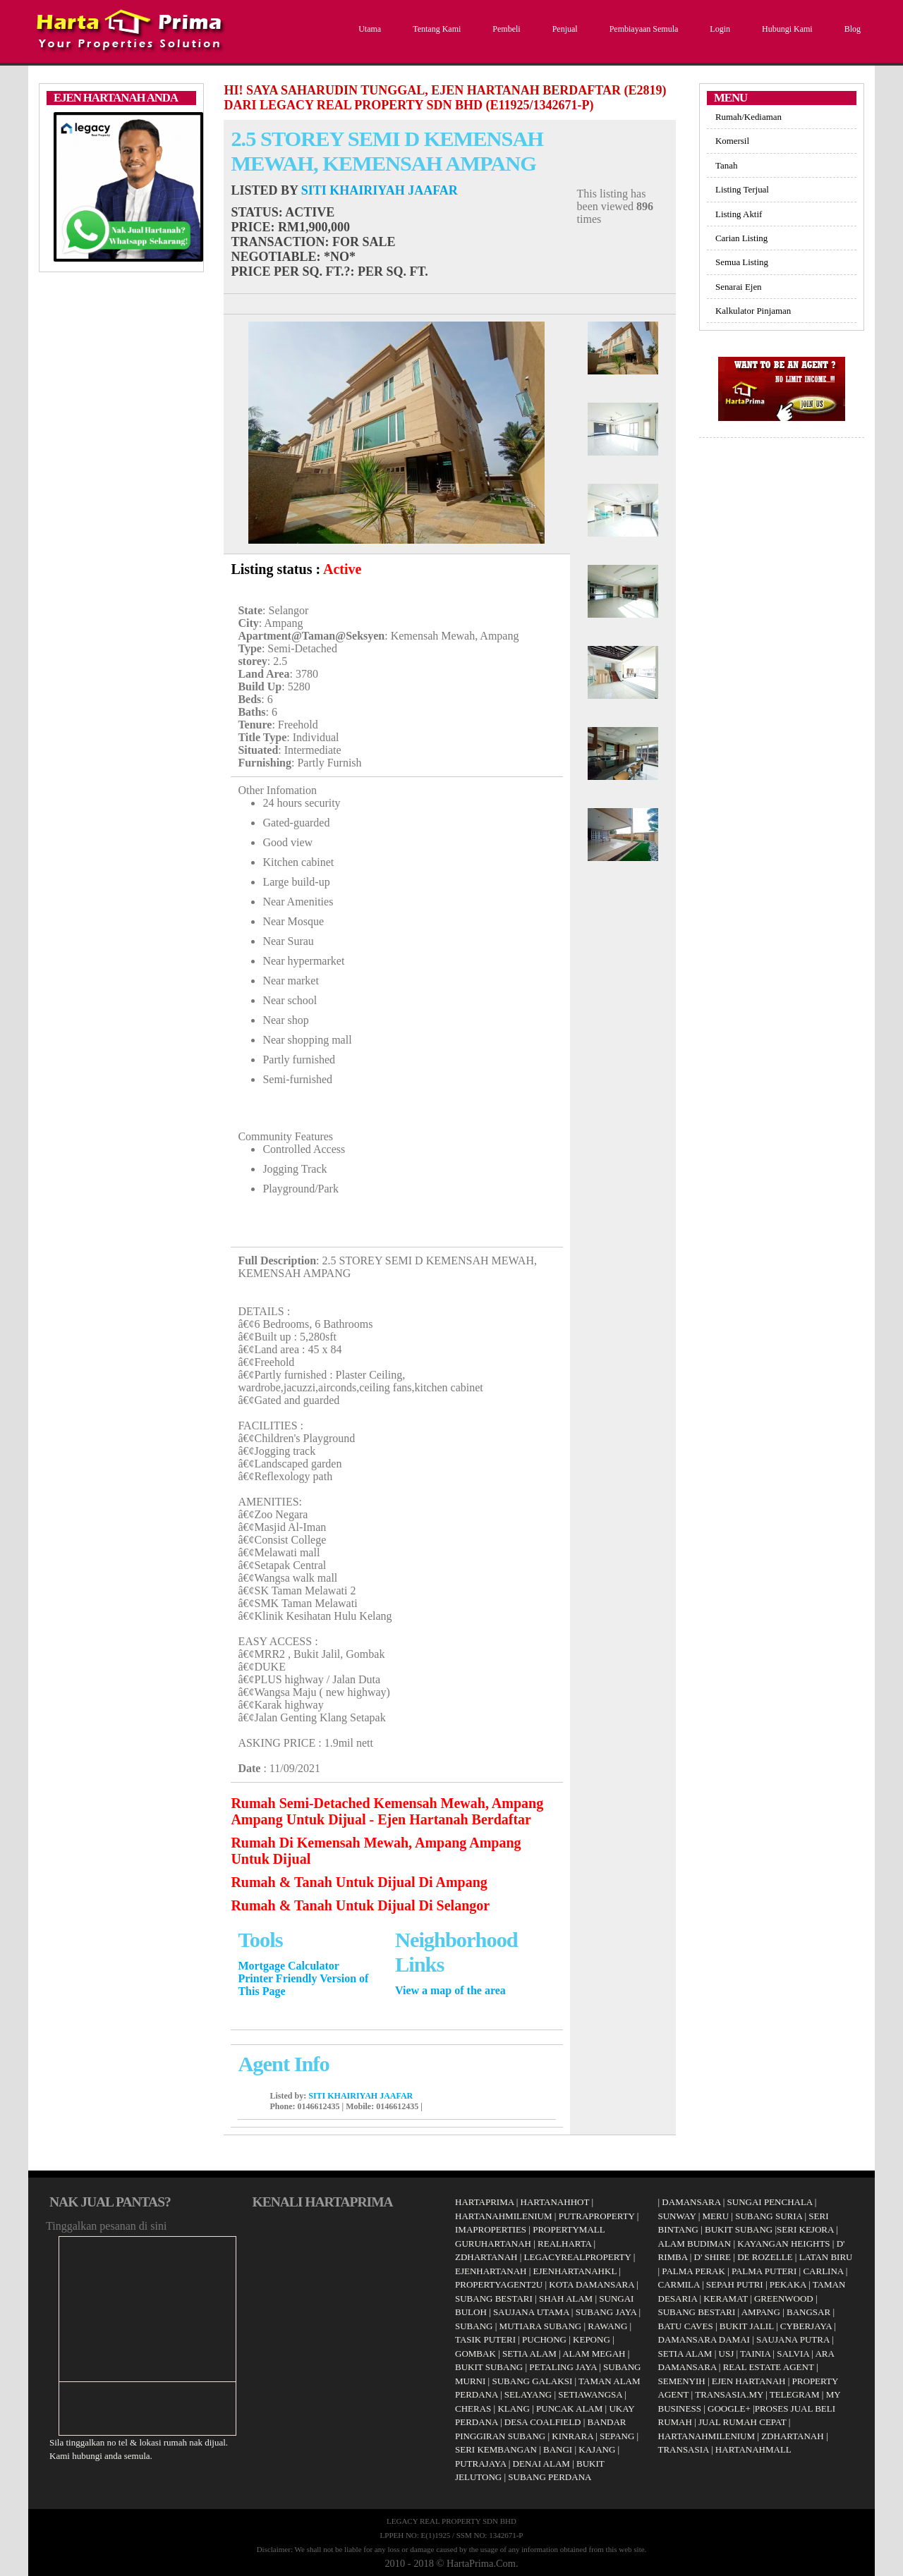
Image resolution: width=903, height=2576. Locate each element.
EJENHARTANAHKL (575, 2271)
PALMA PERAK (693, 2271)
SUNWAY (677, 2216)
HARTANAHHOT (555, 2202)
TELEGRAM (795, 2394)
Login (718, 29)
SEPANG (617, 2436)
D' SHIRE (713, 2257)
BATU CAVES (685, 2326)
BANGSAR (808, 2312)
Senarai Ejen (738, 286)
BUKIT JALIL (747, 2326)
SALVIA (793, 2353)
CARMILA (679, 2284)
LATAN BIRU (826, 2257)
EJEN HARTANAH (749, 2381)
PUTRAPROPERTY (597, 2216)
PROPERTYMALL (569, 2229)
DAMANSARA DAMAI (704, 2339)
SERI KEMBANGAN (496, 2449)
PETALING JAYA (563, 2367)
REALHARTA (564, 2243)
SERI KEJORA (805, 2229)
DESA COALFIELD (542, 2422)
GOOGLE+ (729, 2408)
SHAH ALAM (566, 2298)
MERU (716, 2216)
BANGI (557, 2449)
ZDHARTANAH (486, 2257)
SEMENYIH (681, 2381)
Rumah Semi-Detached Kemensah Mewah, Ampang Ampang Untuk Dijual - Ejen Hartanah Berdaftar (387, 1811)
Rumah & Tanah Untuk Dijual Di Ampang (359, 1882)
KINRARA (572, 2436)
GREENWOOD (783, 2298)
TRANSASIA (683, 2449)
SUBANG (473, 2326)
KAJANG (596, 2449)
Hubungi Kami (785, 29)
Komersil (732, 140)
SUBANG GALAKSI (532, 2381)
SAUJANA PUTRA (793, 2339)
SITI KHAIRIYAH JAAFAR (379, 190)
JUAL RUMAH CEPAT (742, 2422)
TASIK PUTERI (485, 2339)
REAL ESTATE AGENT (769, 2367)
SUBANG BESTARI (494, 2298)
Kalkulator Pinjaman (753, 310)
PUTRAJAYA (481, 2463)
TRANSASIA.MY (729, 2394)
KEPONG (591, 2339)
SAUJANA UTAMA (531, 2312)
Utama (368, 29)
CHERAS (473, 2408)
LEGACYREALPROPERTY (577, 2257)
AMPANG (760, 2312)
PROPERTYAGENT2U (499, 2284)
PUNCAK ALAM (569, 2408)
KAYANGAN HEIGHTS (783, 2243)
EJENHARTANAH (490, 2271)
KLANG (513, 2408)
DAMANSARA (691, 2202)
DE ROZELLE (764, 2257)
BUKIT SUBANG (489, 2367)
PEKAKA (788, 2284)
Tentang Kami (435, 29)
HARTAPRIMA (484, 2202)
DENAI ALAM (541, 2463)
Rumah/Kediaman (748, 116)
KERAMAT (725, 2298)
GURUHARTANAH (493, 2243)
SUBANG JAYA (607, 2312)
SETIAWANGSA (590, 2394)
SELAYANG (528, 2394)
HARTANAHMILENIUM (503, 2216)
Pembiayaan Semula (642, 29)
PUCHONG (544, 2339)
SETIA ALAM (529, 2353)
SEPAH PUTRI (734, 2284)
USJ (726, 2353)
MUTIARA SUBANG (540, 2326)
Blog (851, 29)
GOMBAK (475, 2353)
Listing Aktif (738, 214)
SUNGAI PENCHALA (770, 2202)
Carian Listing (741, 238)
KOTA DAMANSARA (591, 2284)
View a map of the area (450, 1990)
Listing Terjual (742, 189)
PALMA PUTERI (765, 2271)
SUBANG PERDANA (549, 2477)
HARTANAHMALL (753, 2449)
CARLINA (823, 2271)
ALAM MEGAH (593, 2353)
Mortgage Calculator (288, 1966)
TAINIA (755, 2353)
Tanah (726, 165)
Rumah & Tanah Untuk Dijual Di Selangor (360, 1905)
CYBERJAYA (806, 2326)
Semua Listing (741, 262)
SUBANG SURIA (768, 2216)
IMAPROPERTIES (490, 2229)
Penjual (563, 29)
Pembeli (504, 29)
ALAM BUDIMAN (695, 2243)
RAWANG (607, 2326)
